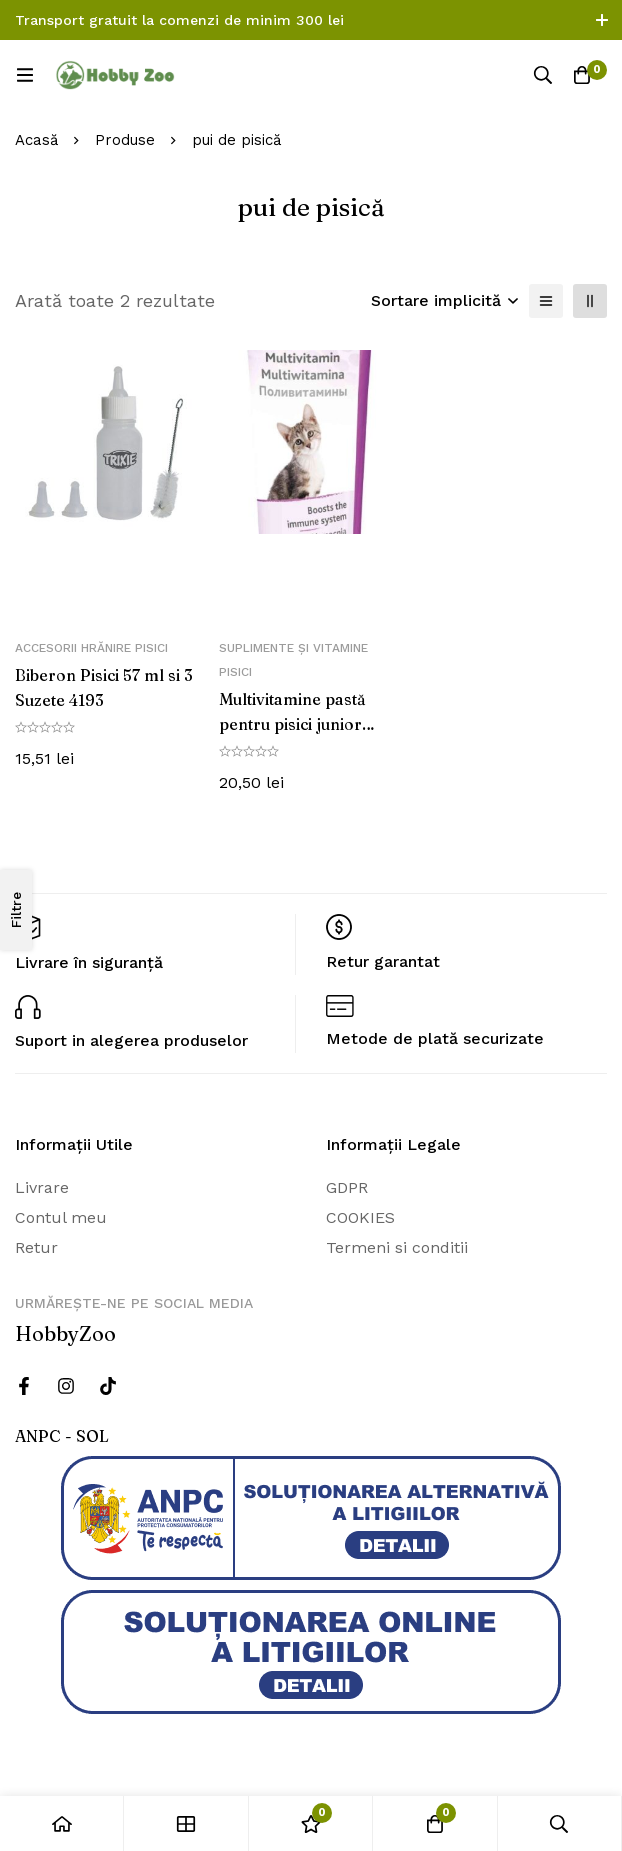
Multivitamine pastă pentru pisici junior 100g (293, 723)
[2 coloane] (590, 301)
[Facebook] (24, 1386)
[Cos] (582, 75)
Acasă (36, 140)
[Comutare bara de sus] (602, 20)
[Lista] (546, 301)
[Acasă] (62, 1823)
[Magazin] (186, 1823)
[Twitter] (108, 1386)
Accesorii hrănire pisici (91, 648)
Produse (125, 140)
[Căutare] (542, 75)
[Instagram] (66, 1386)
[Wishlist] (311, 1823)
